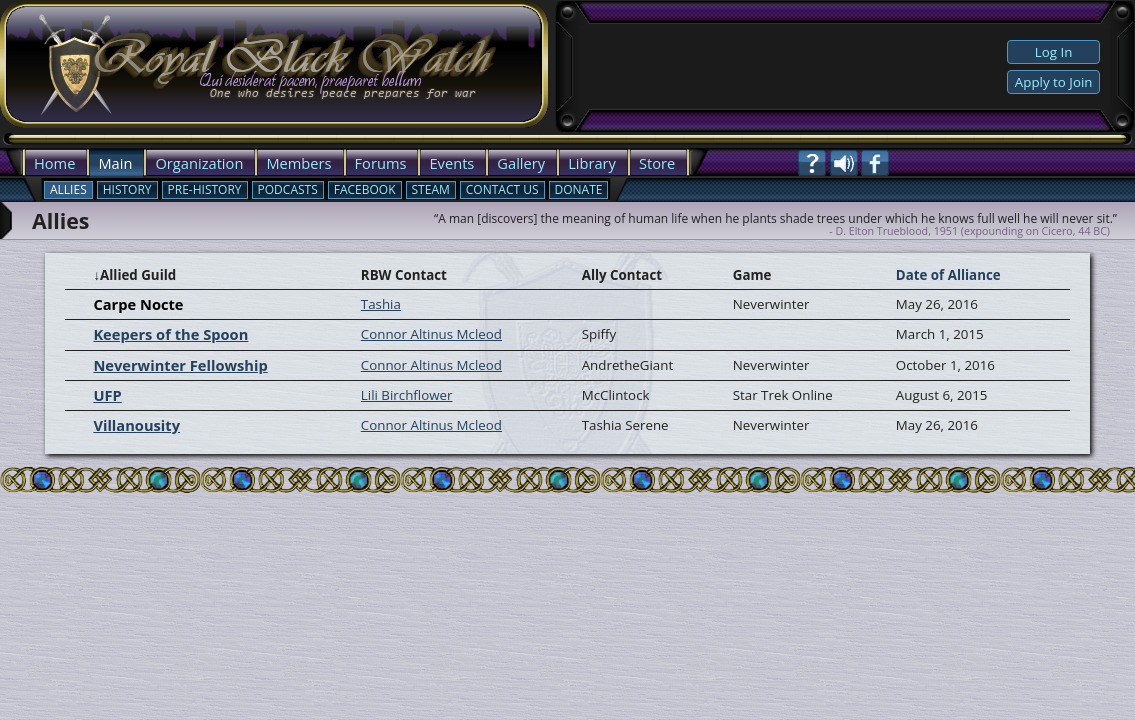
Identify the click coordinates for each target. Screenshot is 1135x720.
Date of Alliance (948, 275)
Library (592, 163)
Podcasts (288, 189)
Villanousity (136, 425)
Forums (381, 163)
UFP (107, 395)
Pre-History (205, 189)
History (127, 189)
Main (115, 163)
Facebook (365, 189)
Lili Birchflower (407, 395)
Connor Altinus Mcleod (431, 334)
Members (298, 163)
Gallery (521, 163)
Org (167, 163)
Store (657, 163)
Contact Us (502, 189)
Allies (68, 189)
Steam (431, 189)
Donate (579, 189)
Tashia (381, 304)
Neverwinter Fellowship (180, 365)
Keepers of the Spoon (170, 334)
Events (451, 163)
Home (54, 163)
